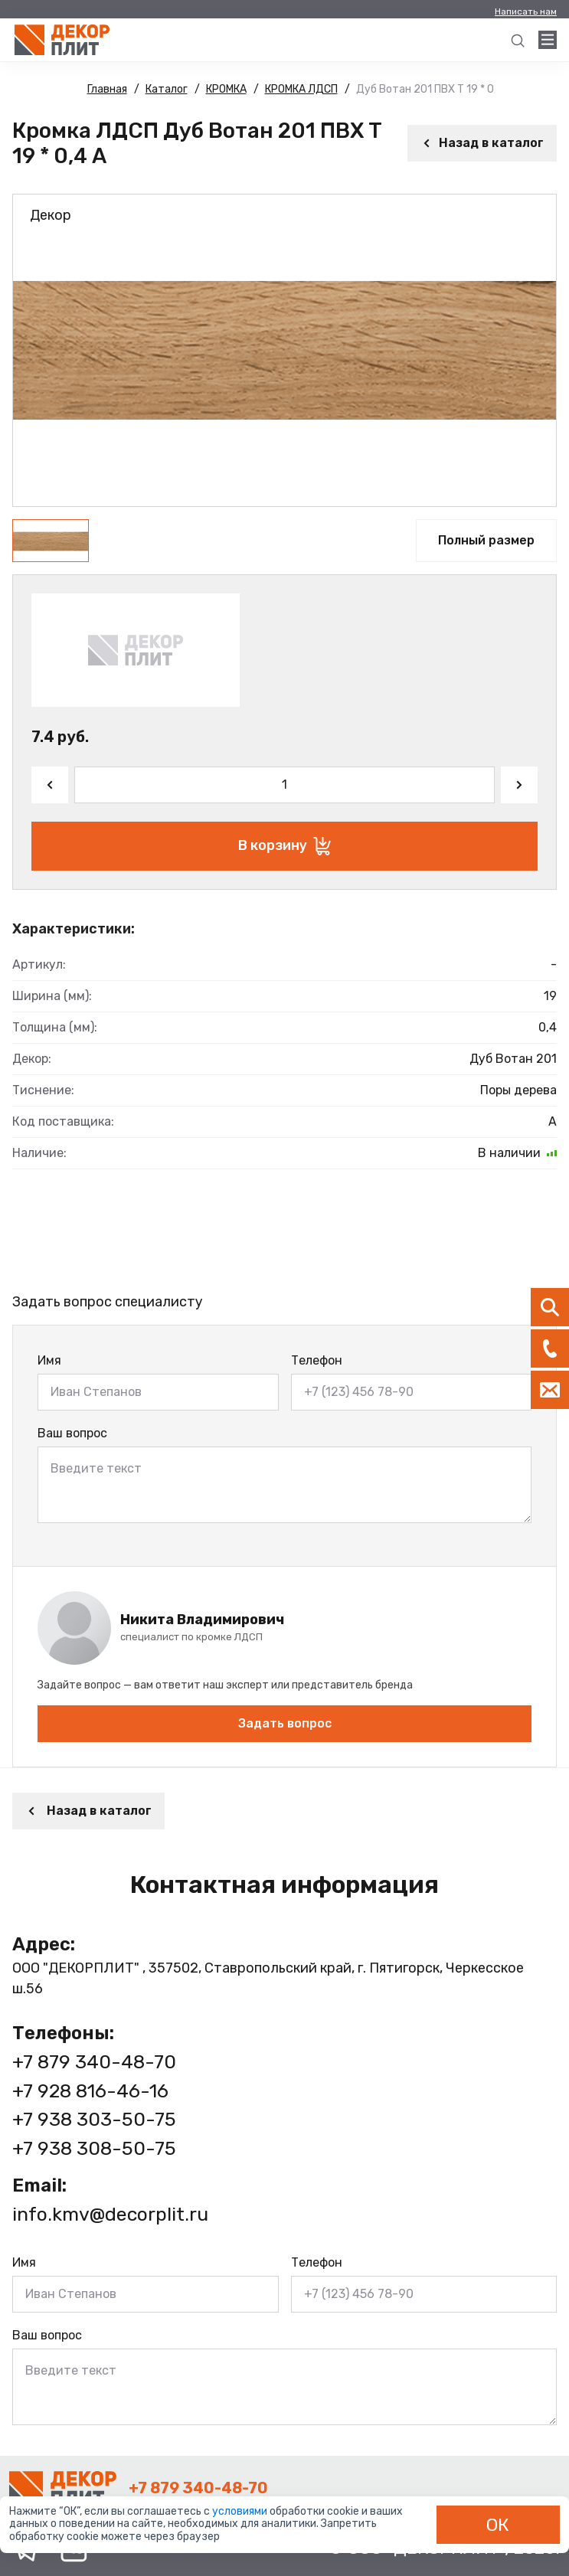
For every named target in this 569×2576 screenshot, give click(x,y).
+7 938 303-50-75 (94, 2119)
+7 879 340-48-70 (94, 2062)
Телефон (316, 1360)
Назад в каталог (482, 143)
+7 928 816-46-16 (90, 2091)
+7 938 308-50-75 (94, 2148)
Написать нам (526, 11)
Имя (49, 1360)
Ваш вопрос (72, 1433)
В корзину (284, 846)
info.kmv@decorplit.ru (110, 2214)
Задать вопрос (285, 1723)
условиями (241, 2511)
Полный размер (486, 540)
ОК (497, 2524)
